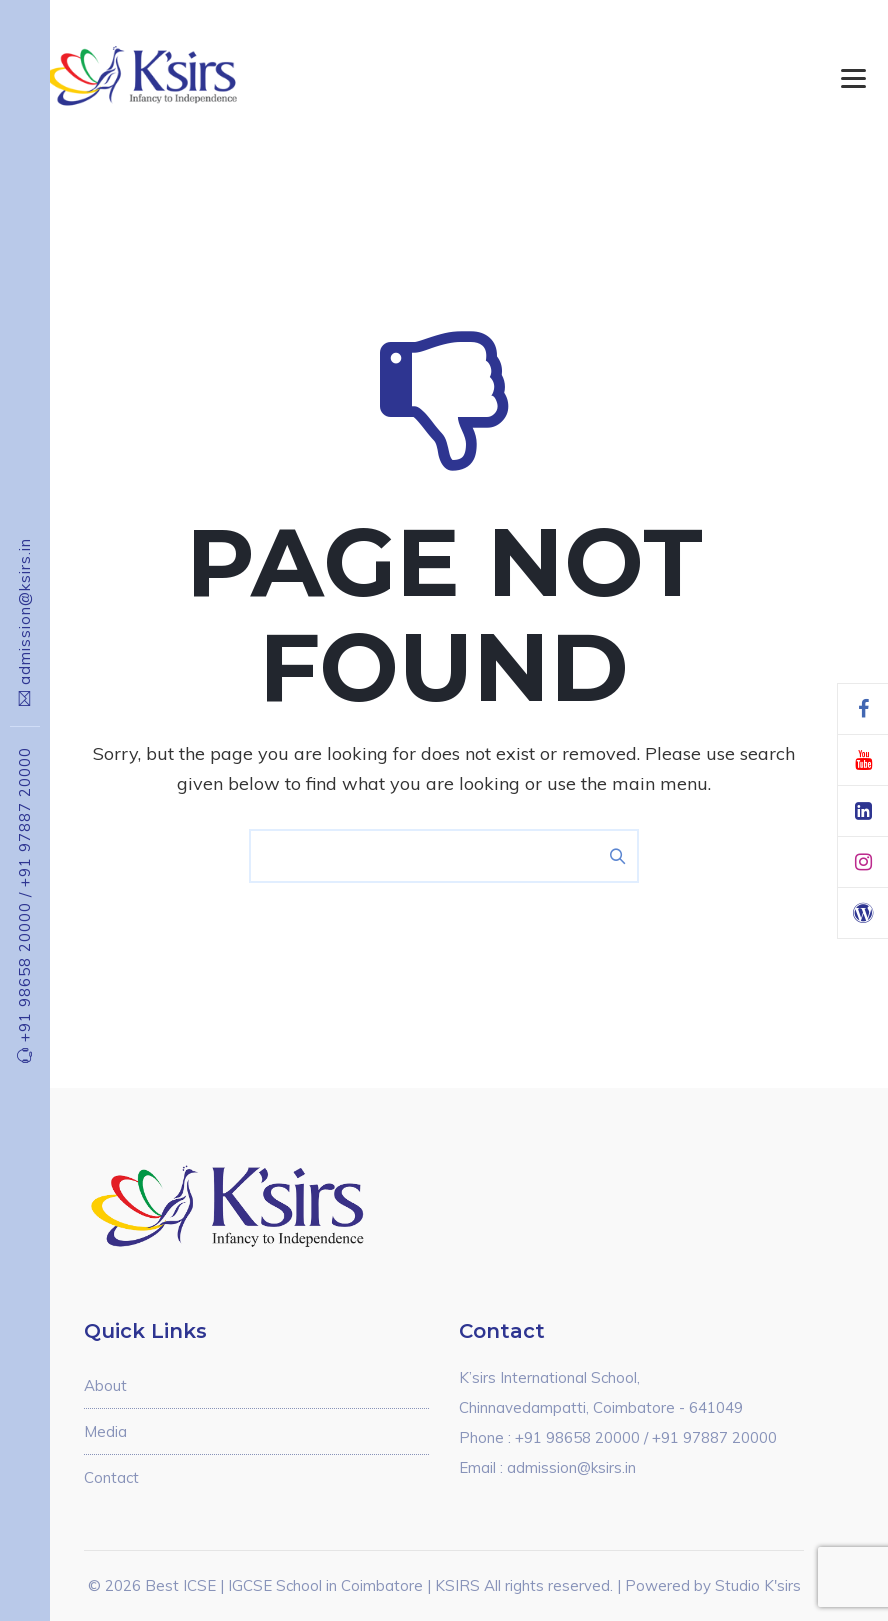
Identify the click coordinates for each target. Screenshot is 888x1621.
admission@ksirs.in (24, 611)
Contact (111, 1477)
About (105, 1385)
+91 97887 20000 (24, 817)
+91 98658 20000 (24, 967)
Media (105, 1431)
